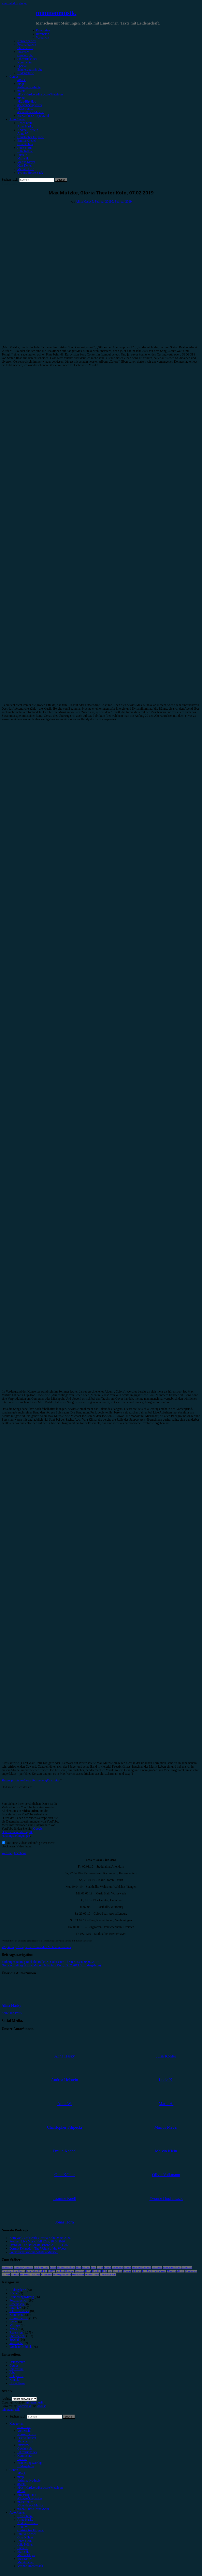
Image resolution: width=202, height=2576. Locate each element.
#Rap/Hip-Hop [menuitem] (26, 2494)
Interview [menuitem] (23, 2445)
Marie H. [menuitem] (23, 2551)
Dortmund (137, 2267)
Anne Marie (7, 2267)
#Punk (21, 98)
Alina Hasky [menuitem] (25, 2519)
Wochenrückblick (20, 2346)
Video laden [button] (24, 1846)
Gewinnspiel (25, 55)
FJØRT (51, 2271)
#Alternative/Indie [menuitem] (28, 2480)
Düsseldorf (157, 2267)
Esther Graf (187, 2267)
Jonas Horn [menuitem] (24, 2541)
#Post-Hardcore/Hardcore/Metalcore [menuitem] (40, 2487)
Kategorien (43, 30)
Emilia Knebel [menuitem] (26, 2533)
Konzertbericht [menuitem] (26, 2434)
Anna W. (22, 133)
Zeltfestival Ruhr (108, 2274)
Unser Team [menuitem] (25, 2516)
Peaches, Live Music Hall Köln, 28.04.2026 (37, 2241)
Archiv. (6, 2398)
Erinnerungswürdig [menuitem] (29, 2462)
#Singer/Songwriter (29, 105)
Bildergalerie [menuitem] (25, 2466)
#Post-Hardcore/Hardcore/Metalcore (40, 94)
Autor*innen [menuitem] (17, 2512)
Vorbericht (42, 37)
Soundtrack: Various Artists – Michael (33, 2252)
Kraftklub (96, 2271)
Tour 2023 (35, 2274)
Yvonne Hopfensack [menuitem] (30, 2566)
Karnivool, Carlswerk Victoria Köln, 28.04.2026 (40, 2237)
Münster (180, 2271)
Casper (100, 2267)
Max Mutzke (49, 1947)
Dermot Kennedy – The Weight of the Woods (37, 2248)
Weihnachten (78, 2274)
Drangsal (146, 2267)
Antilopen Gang (41, 2267)
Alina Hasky (25, 126)
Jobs (12, 2372)
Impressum (16, 2369)
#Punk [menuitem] (21, 2491)
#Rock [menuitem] (21, 2473)
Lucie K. (22, 155)
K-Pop (88, 2271)
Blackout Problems (66, 2267)
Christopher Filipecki (30, 137)
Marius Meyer (26, 162)
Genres (13, 76)
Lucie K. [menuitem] (22, 2548)
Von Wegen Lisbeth (62, 2274)
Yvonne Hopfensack (30, 172)
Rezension (42, 34)
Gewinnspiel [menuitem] (25, 2448)
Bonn (93, 2267)
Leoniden (117, 2271)
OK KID (6, 2274)
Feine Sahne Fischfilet (36, 2271)
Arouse (41, 2406)
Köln (104, 2271)
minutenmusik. (56, 12)
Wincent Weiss (92, 2274)
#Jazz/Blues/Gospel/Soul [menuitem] (33, 2509)
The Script (25, 2274)
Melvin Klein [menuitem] (25, 2562)
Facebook (20, 1853)
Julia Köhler (25, 151)
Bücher (14, 2293)
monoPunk (64, 1947)
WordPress (24, 2406)
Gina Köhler (25, 144)
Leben (13, 2321)
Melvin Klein (25, 169)
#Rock (21, 80)
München (171, 2271)
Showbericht (25, 48)
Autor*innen (17, 119)
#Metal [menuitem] (21, 2484)
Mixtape (14, 2325)
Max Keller (24, 165)
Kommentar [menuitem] (24, 2455)
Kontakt (14, 2379)
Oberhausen (190, 2271)
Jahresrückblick (27, 58)
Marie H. (23, 158)
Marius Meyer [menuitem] (26, 2555)
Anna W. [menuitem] (22, 2526)
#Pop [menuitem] (20, 2477)
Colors (37, 1947)
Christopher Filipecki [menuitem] (30, 2530)
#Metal (21, 90)
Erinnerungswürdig (29, 69)
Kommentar (24, 62)
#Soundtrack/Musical (30, 112)
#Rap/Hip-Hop (26, 101)
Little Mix (136, 2271)
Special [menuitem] (22, 2459)
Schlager (15, 2274)
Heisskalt (69, 2271)
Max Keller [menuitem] (24, 2558)
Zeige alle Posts (12, 2013)
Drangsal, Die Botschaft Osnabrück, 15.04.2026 (39, 2245)
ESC (178, 2267)
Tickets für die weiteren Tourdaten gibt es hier (30, 1780)
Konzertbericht (26, 41)
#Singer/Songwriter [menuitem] (29, 2498)
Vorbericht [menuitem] (24, 2430)
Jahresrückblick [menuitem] (27, 2452)
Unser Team (25, 122)
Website (7, 1853)
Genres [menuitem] (13, 2469)
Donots (127, 2267)
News (13, 2329)
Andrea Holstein (27, 130)
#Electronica (25, 108)
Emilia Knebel (26, 140)
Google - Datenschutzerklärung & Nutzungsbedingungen (23, 1832)
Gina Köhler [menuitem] (25, 2537)
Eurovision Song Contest (13, 2271)
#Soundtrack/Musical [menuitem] (30, 2505)
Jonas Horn (24, 147)
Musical (162, 2271)
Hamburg (60, 2271)
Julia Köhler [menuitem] (25, 2544)
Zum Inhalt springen (14, 3)
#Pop (20, 83)
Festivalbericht (26, 44)
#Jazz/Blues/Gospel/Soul (33, 115)
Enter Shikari (169, 2267)
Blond (78, 2267)
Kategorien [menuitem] (16, 2423)
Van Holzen (46, 2274)
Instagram (79, 2271)
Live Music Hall (150, 2271)
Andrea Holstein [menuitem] (27, 2523)
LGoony (127, 2271)
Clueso (107, 2267)
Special (22, 66)
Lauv (110, 2271)
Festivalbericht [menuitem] (26, 2437)
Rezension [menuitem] (24, 2427)
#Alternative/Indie (28, 87)
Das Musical (117, 2267)
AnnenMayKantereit (23, 2267)
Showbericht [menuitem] (25, 2441)
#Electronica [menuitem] (25, 2501)
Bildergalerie (25, 73)
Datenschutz (17, 2362)
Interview (23, 51)
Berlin (53, 2267)
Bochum (86, 2267)
